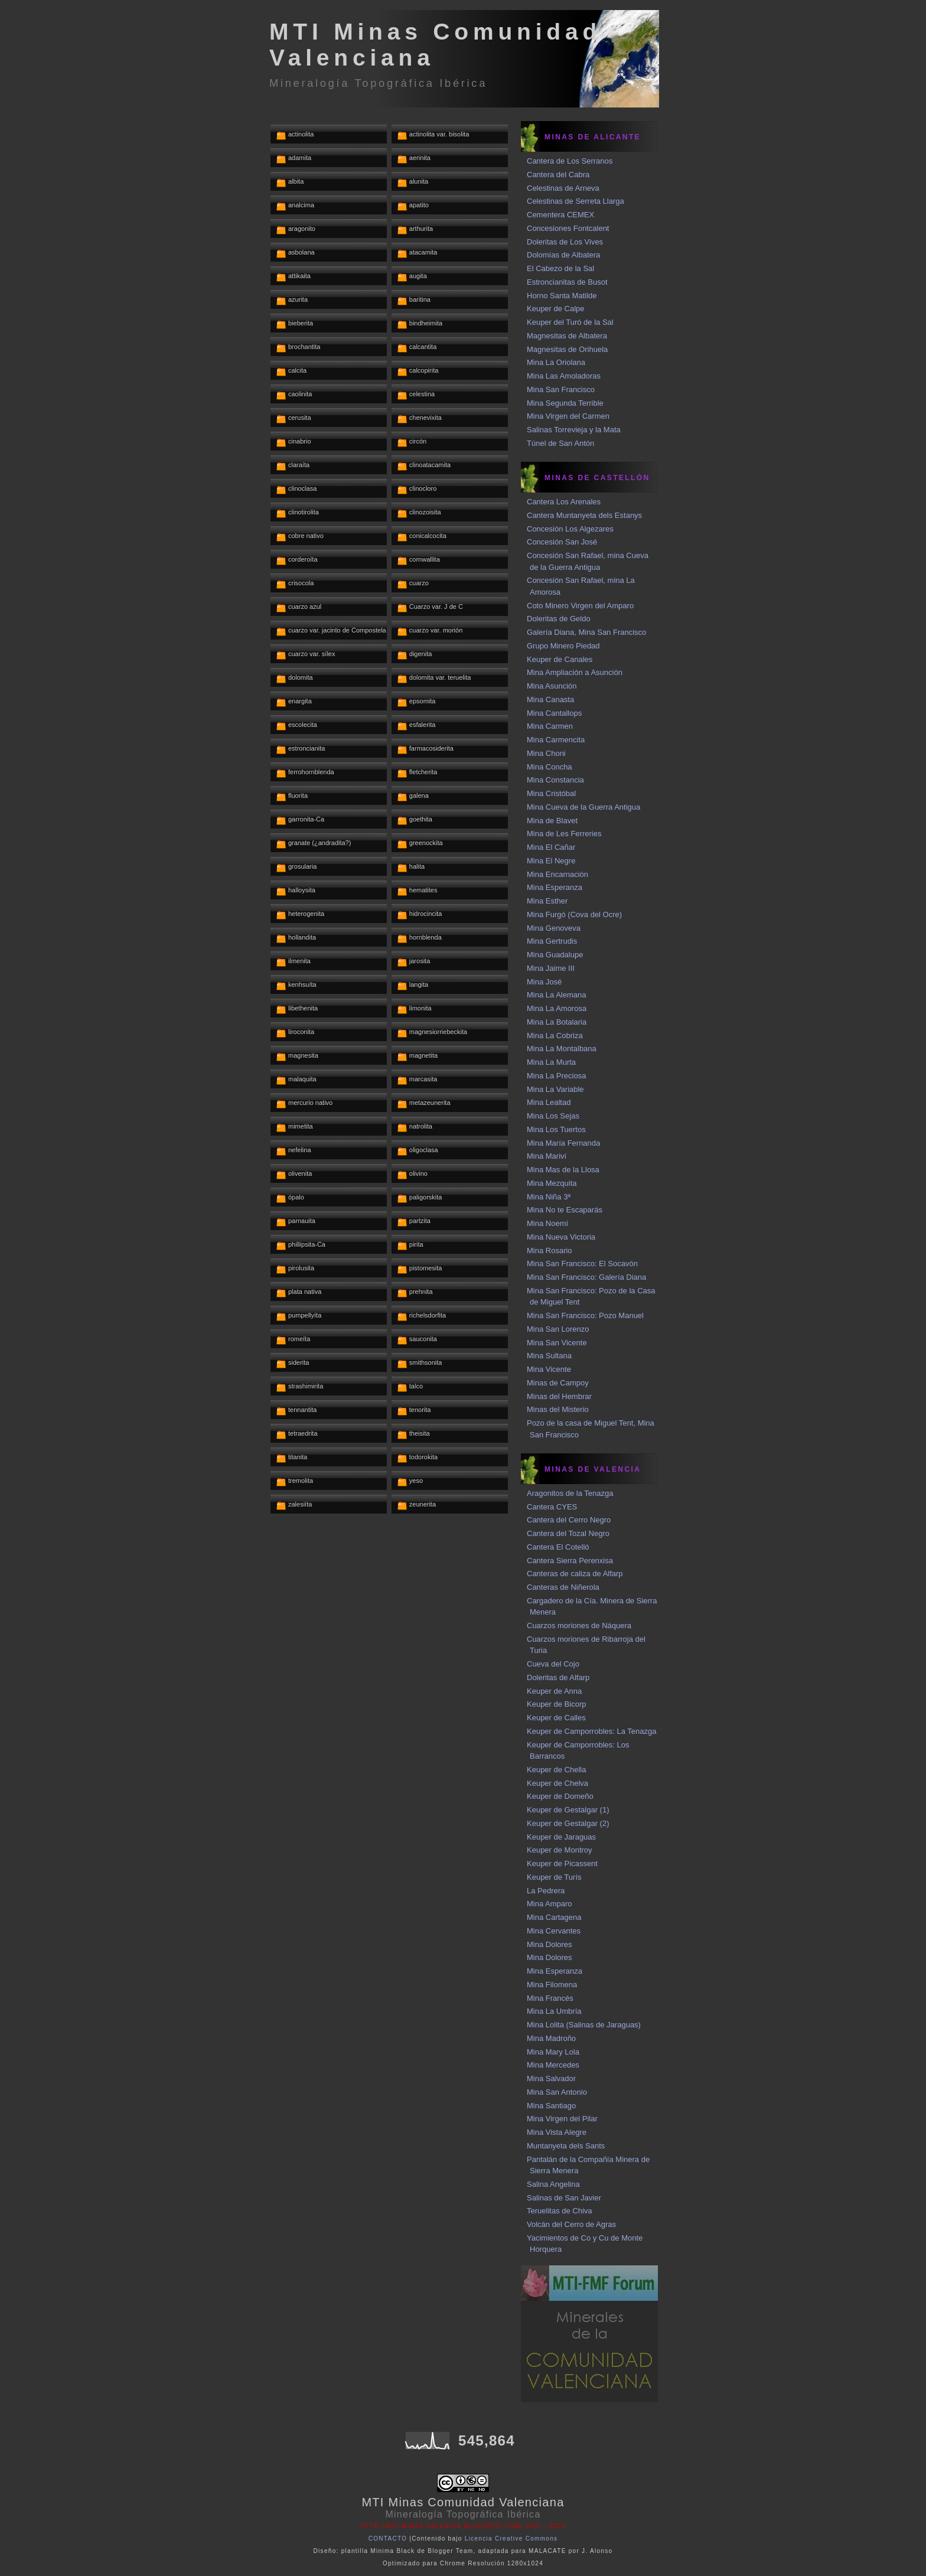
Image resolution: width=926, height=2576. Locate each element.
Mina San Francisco (561, 389)
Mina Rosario (549, 1250)
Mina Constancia (555, 779)
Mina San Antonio (557, 2092)
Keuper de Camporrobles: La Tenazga (591, 1731)
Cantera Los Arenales (564, 501)
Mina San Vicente (557, 1342)
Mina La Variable (555, 1089)
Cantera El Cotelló (558, 1547)
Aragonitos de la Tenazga (570, 1493)
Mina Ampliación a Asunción (574, 672)
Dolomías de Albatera (563, 254)
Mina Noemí (547, 1223)
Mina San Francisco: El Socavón (582, 1263)
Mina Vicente (549, 1369)
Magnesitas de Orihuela (567, 349)
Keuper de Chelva (557, 1783)
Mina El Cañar (551, 847)
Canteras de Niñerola (563, 1587)
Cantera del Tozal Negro (568, 1533)
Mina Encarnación (557, 874)
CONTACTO (388, 2538)
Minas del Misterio (558, 1409)
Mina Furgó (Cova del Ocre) (574, 914)
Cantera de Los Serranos (569, 160)
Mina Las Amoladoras (564, 375)
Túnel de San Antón (560, 443)
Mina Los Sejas (553, 1115)
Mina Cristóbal (551, 793)
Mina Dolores (549, 1944)
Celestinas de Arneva (563, 188)
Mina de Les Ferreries (564, 833)
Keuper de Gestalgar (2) (568, 1823)
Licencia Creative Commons (511, 2538)
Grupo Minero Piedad (563, 645)
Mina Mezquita (552, 1183)
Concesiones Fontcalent (568, 228)
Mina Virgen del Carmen (568, 416)
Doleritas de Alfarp (558, 1677)
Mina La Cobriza (555, 1035)
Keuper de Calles (556, 1717)
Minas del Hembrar (559, 1396)
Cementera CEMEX (560, 214)
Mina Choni (546, 753)
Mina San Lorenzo (558, 1329)
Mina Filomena (552, 1984)
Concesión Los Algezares (570, 528)
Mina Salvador (551, 2078)
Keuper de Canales (559, 659)
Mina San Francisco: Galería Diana (586, 1277)
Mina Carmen (550, 726)
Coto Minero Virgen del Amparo (580, 605)
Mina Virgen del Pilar (562, 2118)
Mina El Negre (551, 860)
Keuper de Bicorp (556, 1704)
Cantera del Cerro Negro (569, 1519)
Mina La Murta (551, 1062)
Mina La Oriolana (556, 362)
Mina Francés (550, 1998)
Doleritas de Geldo (559, 618)
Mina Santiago (551, 2105)
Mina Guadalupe (555, 954)
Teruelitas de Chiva (559, 2210)
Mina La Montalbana (561, 1048)
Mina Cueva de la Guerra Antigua (583, 807)
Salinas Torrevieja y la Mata (574, 429)
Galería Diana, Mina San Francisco (586, 632)
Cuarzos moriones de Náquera (579, 1625)
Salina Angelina (553, 2184)
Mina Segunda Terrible (565, 403)
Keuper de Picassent (562, 1863)
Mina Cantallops (554, 713)
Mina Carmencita (556, 739)
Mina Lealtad (548, 1102)
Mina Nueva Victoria (561, 1236)
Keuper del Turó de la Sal (570, 322)
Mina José (544, 981)
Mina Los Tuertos (556, 1129)
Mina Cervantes (554, 1930)
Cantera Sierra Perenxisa (570, 1560)
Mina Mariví (546, 1156)
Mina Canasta (550, 699)
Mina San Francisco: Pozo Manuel (585, 1315)
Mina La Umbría (554, 2011)
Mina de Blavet (552, 820)
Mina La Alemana (556, 994)
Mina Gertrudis (552, 941)
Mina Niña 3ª (548, 1196)
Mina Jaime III (551, 968)
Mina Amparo (549, 1903)
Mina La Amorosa (556, 1008)
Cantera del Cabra (558, 174)
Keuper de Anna (554, 1691)
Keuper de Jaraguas (561, 1836)
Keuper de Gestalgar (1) (568, 1809)
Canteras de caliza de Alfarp (575, 1573)
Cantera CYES (552, 1506)
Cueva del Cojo (553, 1663)
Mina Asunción (552, 686)
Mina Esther (547, 900)
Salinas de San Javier (564, 2197)
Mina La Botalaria (556, 1022)
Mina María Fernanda (563, 1143)
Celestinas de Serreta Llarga (575, 201)
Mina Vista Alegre (556, 2132)
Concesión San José (562, 541)
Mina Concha (549, 766)
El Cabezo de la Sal (560, 268)
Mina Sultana (549, 1355)
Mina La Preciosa (556, 1075)
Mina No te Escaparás (564, 1209)
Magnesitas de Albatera (567, 335)
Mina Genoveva (554, 928)
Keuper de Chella (556, 1769)
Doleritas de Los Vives (565, 241)
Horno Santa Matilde (562, 295)
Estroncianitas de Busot (567, 282)
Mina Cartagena (554, 1917)
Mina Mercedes (553, 2064)
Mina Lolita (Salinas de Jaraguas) (584, 2024)
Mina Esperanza (554, 887)
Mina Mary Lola (553, 2051)
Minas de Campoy (558, 1382)
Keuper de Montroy (559, 1849)
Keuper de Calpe (556, 308)
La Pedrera (546, 1890)
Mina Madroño (551, 2038)
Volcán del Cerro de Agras (571, 2224)
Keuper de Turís (554, 1877)
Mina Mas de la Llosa (563, 1169)
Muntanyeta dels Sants (566, 2145)
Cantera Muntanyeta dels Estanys (584, 515)
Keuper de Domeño (560, 1796)
